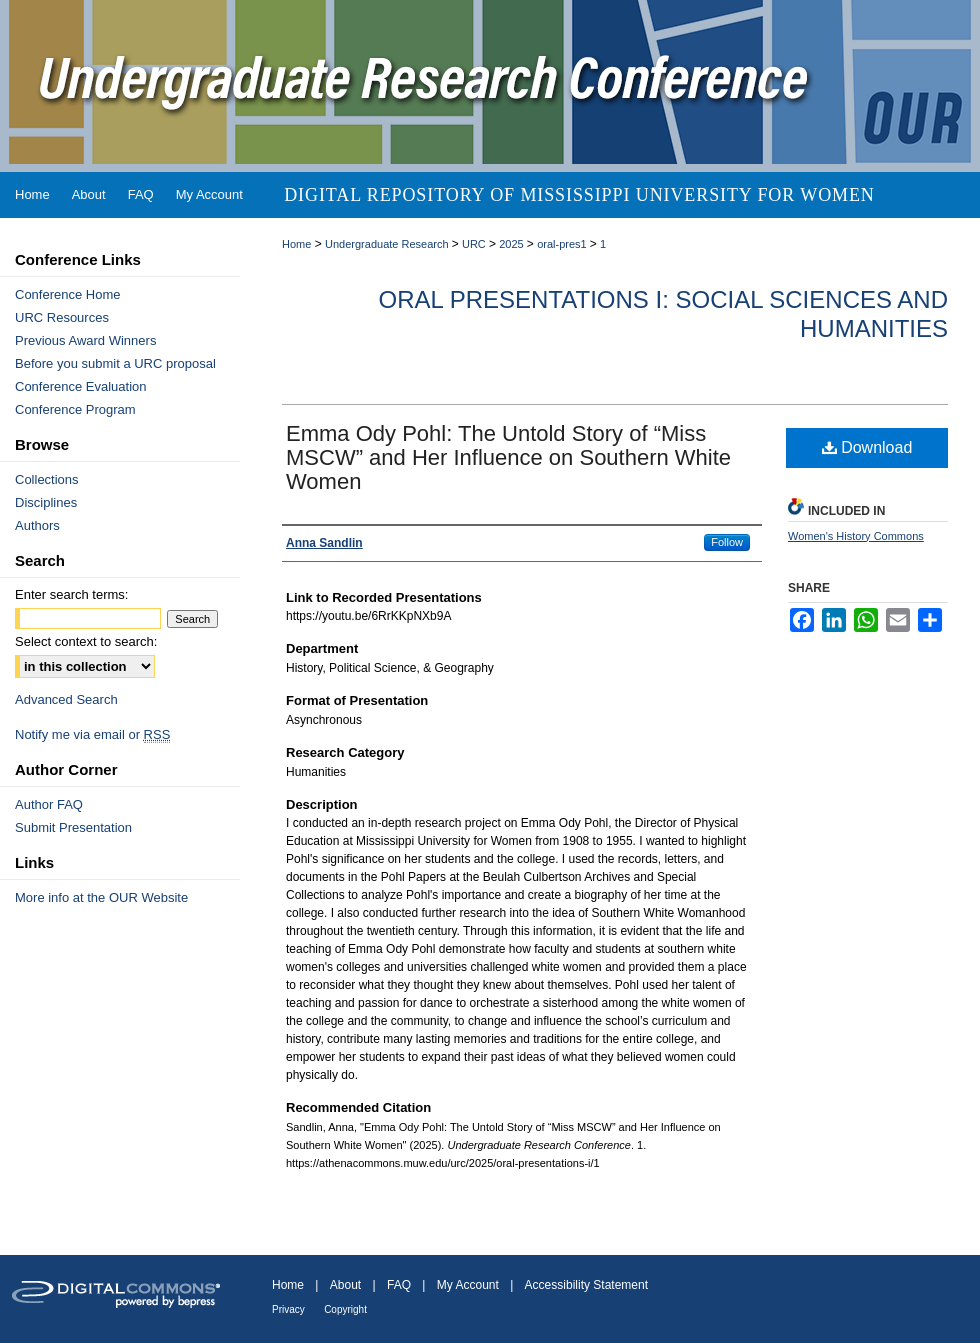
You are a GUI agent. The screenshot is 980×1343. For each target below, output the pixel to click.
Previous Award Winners (85, 340)
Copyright (345, 1309)
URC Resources (62, 317)
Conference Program (75, 409)
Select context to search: (86, 641)
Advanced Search (66, 699)
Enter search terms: (71, 594)
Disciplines (46, 502)
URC (475, 244)
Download (867, 447)
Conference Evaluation (81, 386)
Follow (727, 542)
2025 (513, 244)
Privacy (288, 1309)
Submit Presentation (73, 827)
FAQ (399, 1285)
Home (296, 244)
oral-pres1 (563, 244)
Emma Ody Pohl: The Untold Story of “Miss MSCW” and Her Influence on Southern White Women (508, 457)
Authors (37, 525)
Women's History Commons (856, 536)
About (345, 1285)
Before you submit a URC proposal (115, 363)
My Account (468, 1285)
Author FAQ (49, 804)
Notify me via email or (92, 734)
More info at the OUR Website (101, 897)
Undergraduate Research (388, 244)
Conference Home (68, 294)
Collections (47, 479)
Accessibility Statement (586, 1285)
